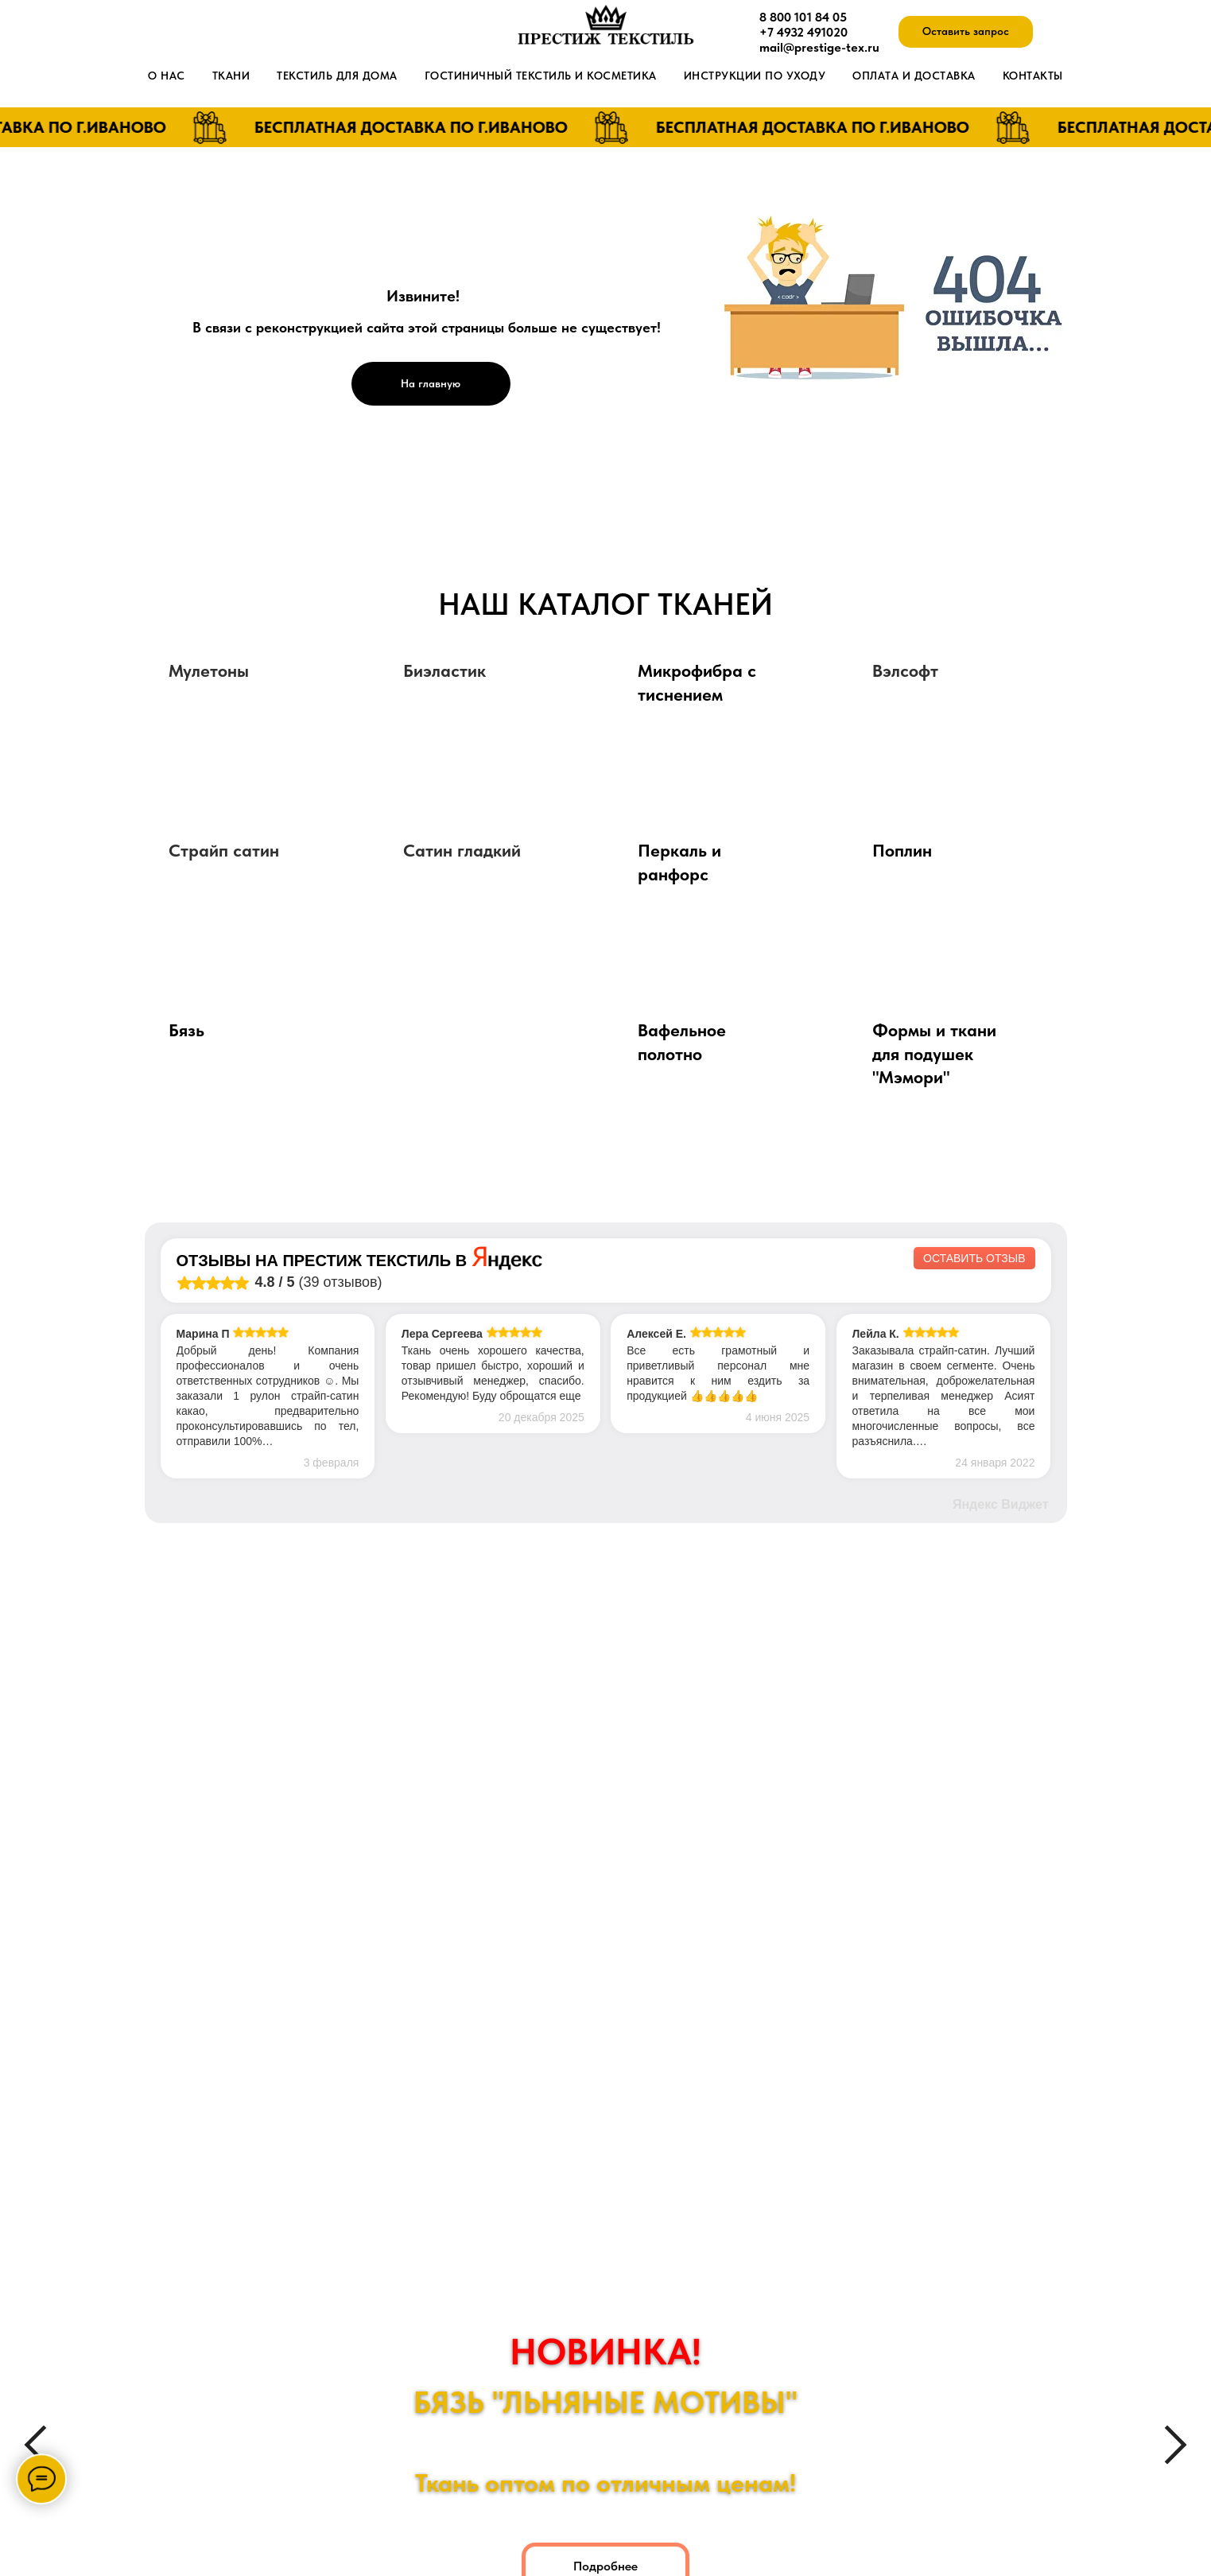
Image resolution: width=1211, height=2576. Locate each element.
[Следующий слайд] (1175, 2445)
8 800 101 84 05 (803, 17)
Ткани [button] (231, 75)
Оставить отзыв (974, 1258)
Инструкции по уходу (755, 75)
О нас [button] (166, 75)
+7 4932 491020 (803, 32)
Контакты (1033, 75)
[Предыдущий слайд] (35, 2445)
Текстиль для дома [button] (337, 75)
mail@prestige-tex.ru (819, 47)
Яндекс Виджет (1001, 1504)
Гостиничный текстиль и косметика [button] (541, 75)
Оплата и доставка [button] (914, 75)
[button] (966, 32)
